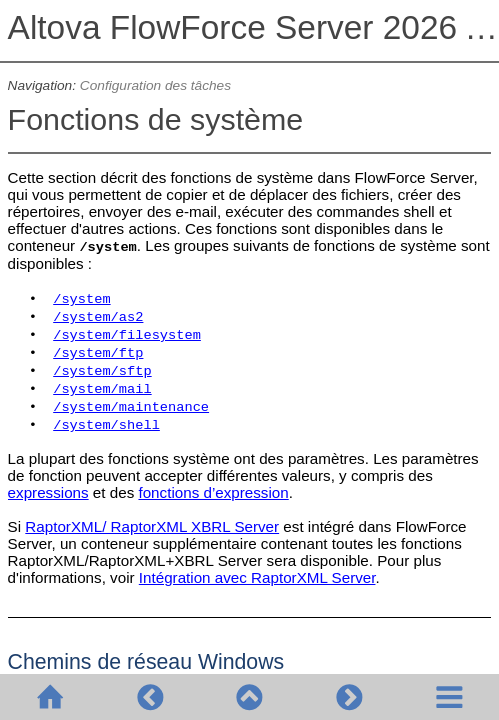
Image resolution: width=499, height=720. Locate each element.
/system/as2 (98, 317)
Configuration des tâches (155, 85)
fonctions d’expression (213, 492)
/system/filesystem (127, 335)
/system (81, 299)
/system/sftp (102, 371)
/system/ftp (98, 353)
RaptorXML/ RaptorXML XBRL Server (152, 526)
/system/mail (102, 389)
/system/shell (106, 425)
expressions (48, 492)
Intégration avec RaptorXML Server (257, 577)
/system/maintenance (131, 407)
